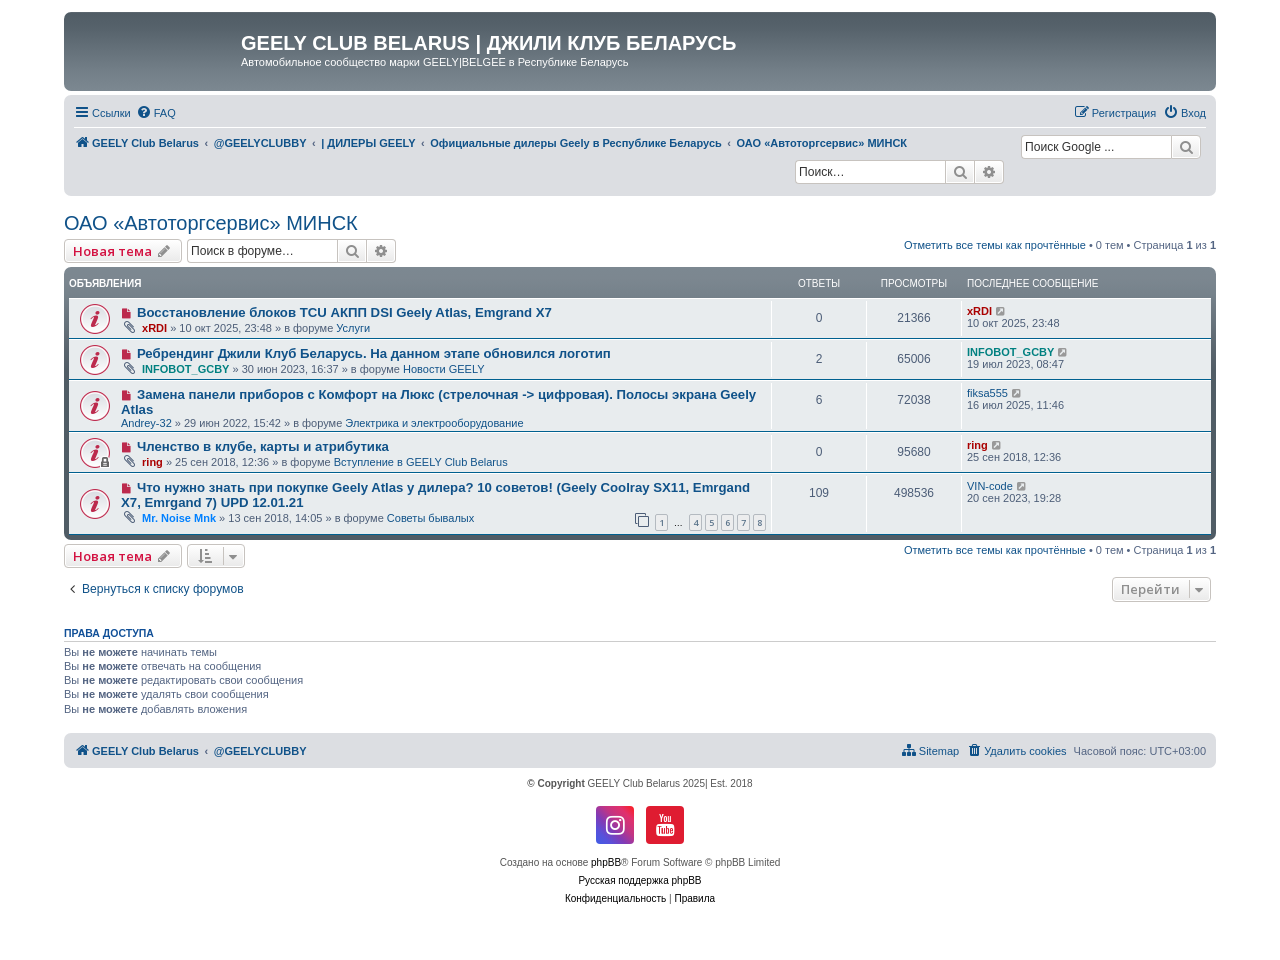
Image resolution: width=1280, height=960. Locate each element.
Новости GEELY (444, 369)
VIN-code (990, 486)
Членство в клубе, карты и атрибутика (263, 446)
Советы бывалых (430, 518)
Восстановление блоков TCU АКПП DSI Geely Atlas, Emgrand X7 (344, 312)
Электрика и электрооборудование (434, 423)
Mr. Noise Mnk (179, 518)
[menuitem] (156, 113)
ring (152, 462)
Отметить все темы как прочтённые (995, 245)
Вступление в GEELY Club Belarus (421, 462)
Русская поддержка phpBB (639, 880)
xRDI (154, 328)
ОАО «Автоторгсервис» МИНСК (211, 223)
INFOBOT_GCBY (185, 369)
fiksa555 (987, 393)
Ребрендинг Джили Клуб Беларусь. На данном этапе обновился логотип (374, 353)
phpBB (606, 862)
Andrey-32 (146, 423)
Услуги (353, 328)
